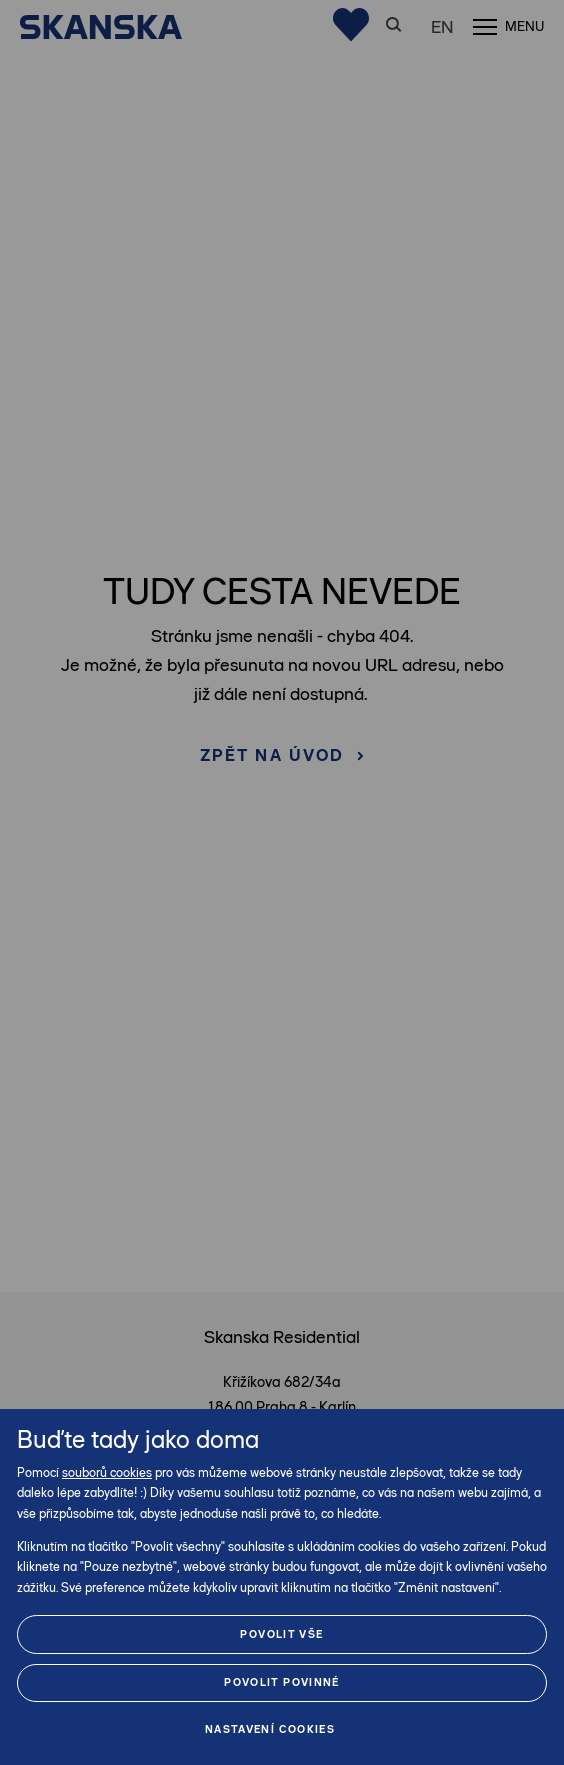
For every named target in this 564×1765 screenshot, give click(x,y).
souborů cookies (107, 1472)
